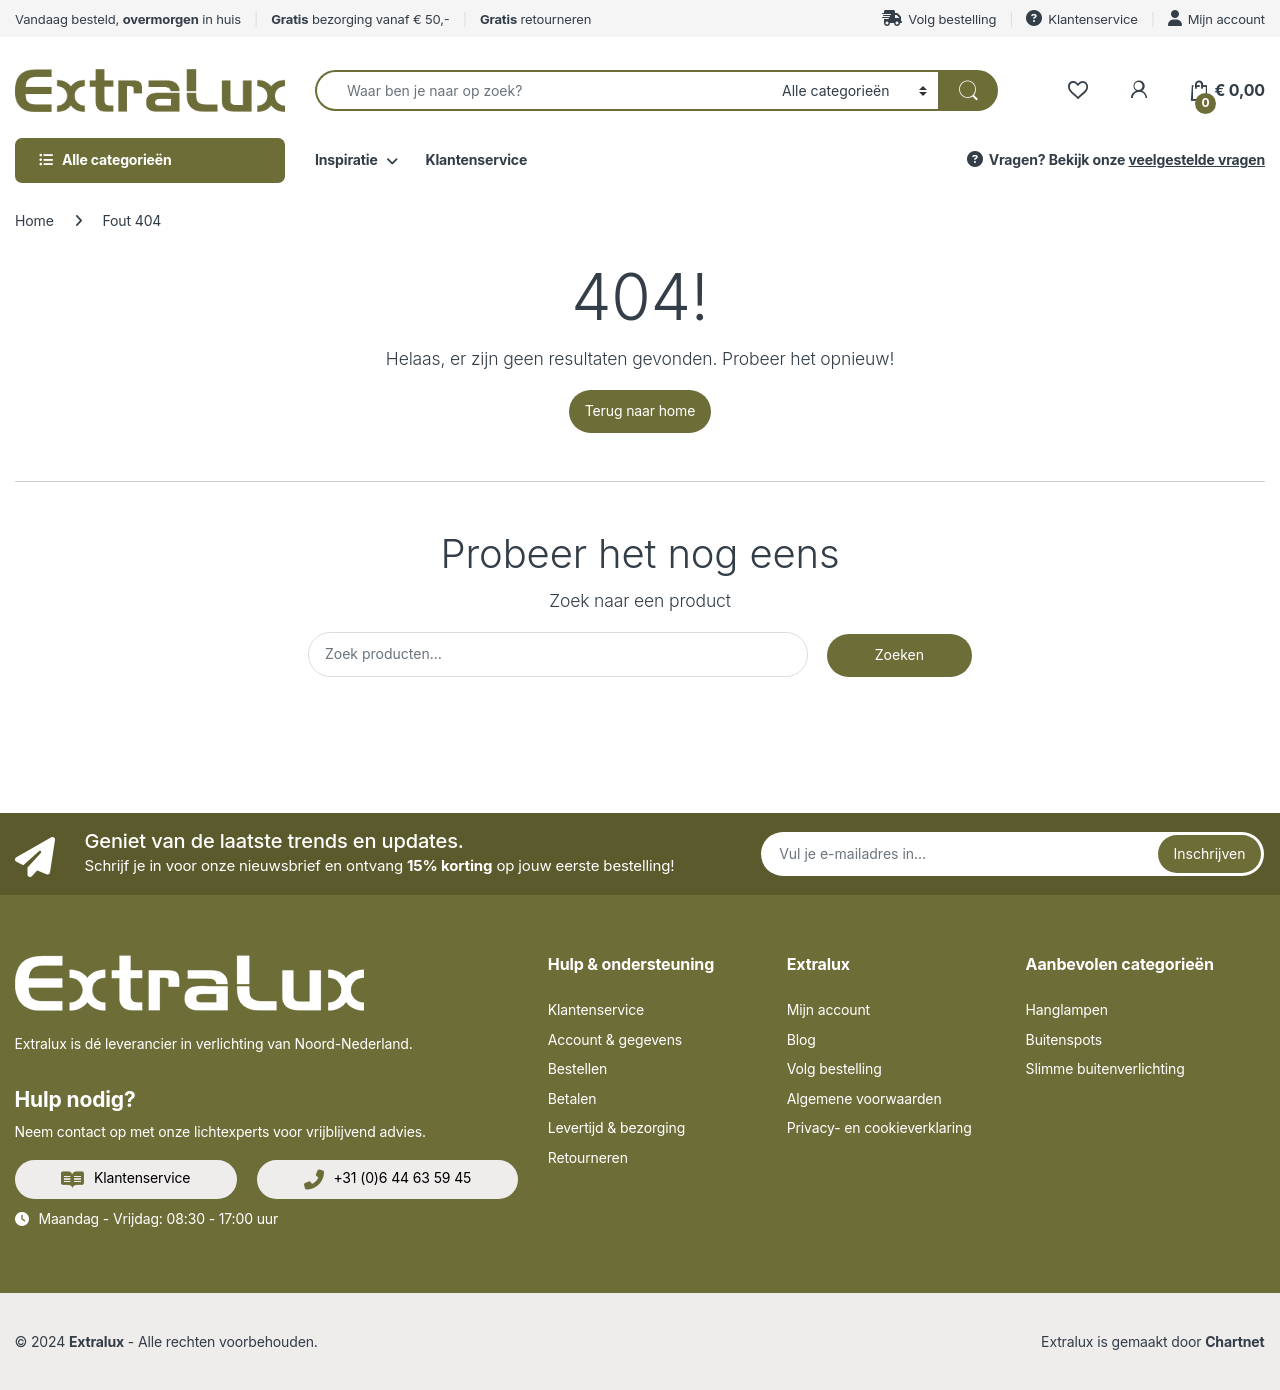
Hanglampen (1067, 1009)
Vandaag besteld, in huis (128, 19)
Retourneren (588, 1157)
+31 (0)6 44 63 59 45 (388, 1179)
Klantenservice (1081, 18)
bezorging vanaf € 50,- (360, 19)
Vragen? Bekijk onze (1114, 159)
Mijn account (1216, 18)
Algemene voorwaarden (864, 1098)
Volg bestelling (939, 18)
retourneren (535, 19)
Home (34, 220)
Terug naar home (640, 410)
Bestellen (577, 1068)
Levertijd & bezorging (616, 1127)
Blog (801, 1039)
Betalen (572, 1098)
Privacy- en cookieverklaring (879, 1127)
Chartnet (1234, 1341)
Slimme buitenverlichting (1105, 1068)
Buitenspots (1064, 1039)
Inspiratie (346, 159)
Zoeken (899, 654)
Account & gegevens (615, 1039)
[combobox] (543, 90)
